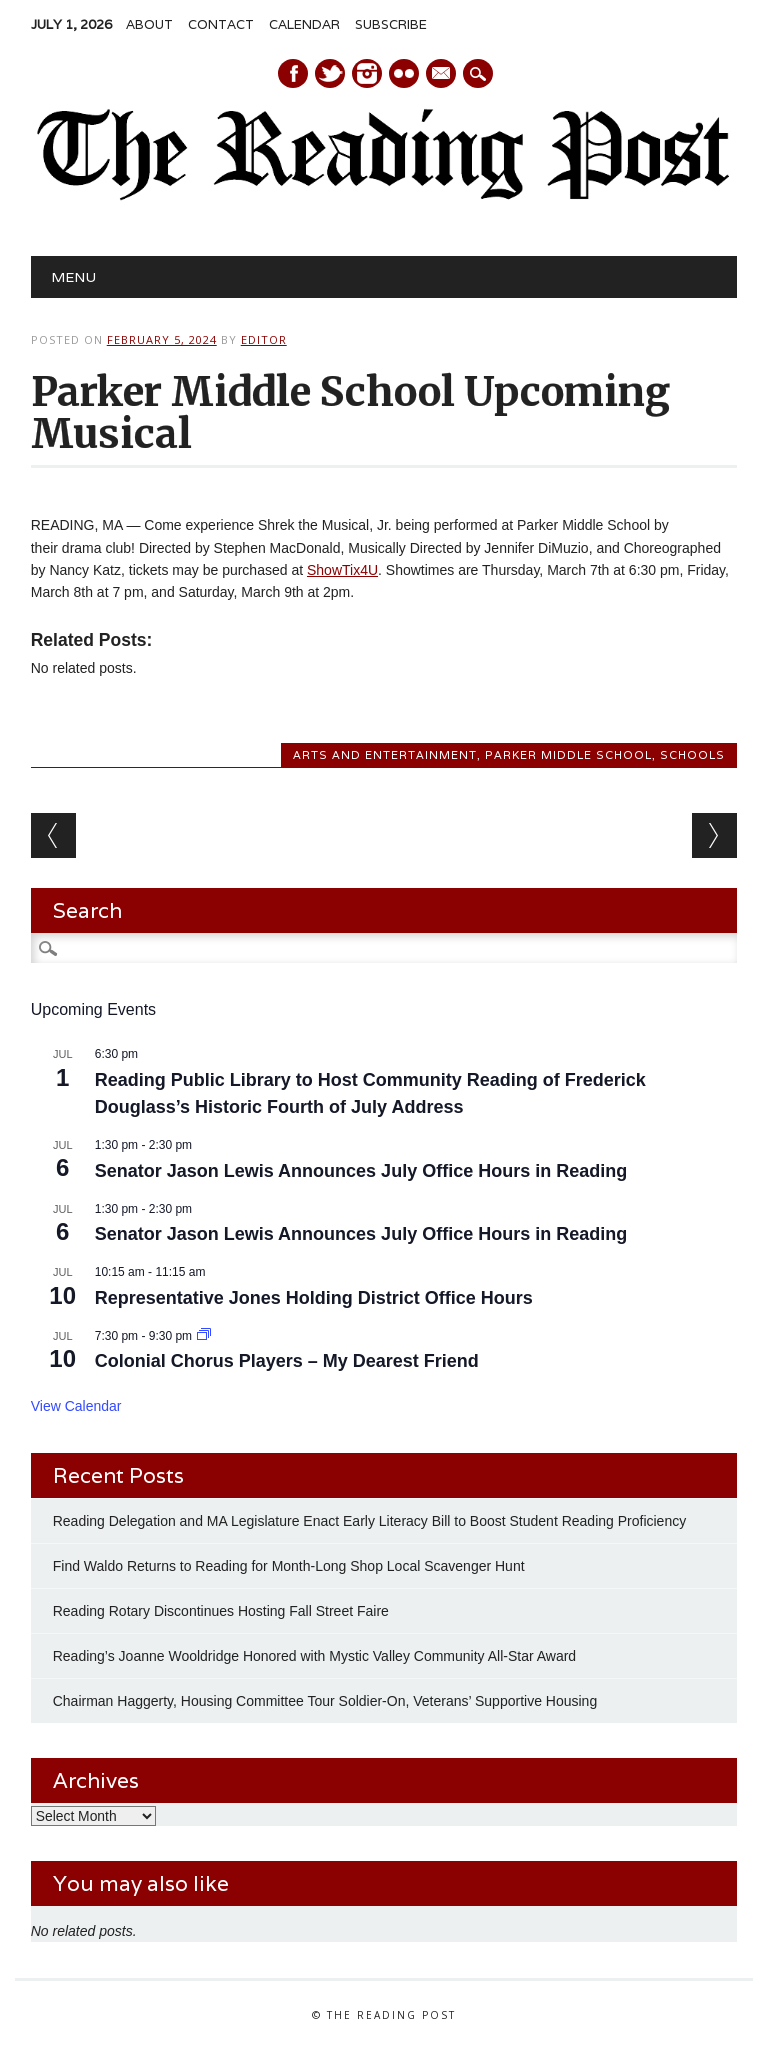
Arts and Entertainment (385, 755)
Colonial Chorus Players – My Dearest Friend (287, 1361)
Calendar (304, 24)
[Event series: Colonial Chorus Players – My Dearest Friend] (204, 1336)
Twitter (330, 73)
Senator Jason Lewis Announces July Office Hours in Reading (361, 1171)
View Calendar (76, 1406)
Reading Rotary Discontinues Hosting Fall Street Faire (221, 1611)
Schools (692, 755)
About (149, 24)
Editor (264, 339)
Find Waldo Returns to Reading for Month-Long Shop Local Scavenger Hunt (289, 1566)
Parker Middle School (568, 755)
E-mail (442, 75)
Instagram (367, 73)
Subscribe (391, 24)
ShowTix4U (342, 570)
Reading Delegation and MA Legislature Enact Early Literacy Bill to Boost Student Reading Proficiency (369, 1521)
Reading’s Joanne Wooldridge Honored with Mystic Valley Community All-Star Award (314, 1656)
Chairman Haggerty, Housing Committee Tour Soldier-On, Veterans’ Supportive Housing (325, 1701)
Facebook (293, 73)
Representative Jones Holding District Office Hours (314, 1298)
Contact (221, 24)
